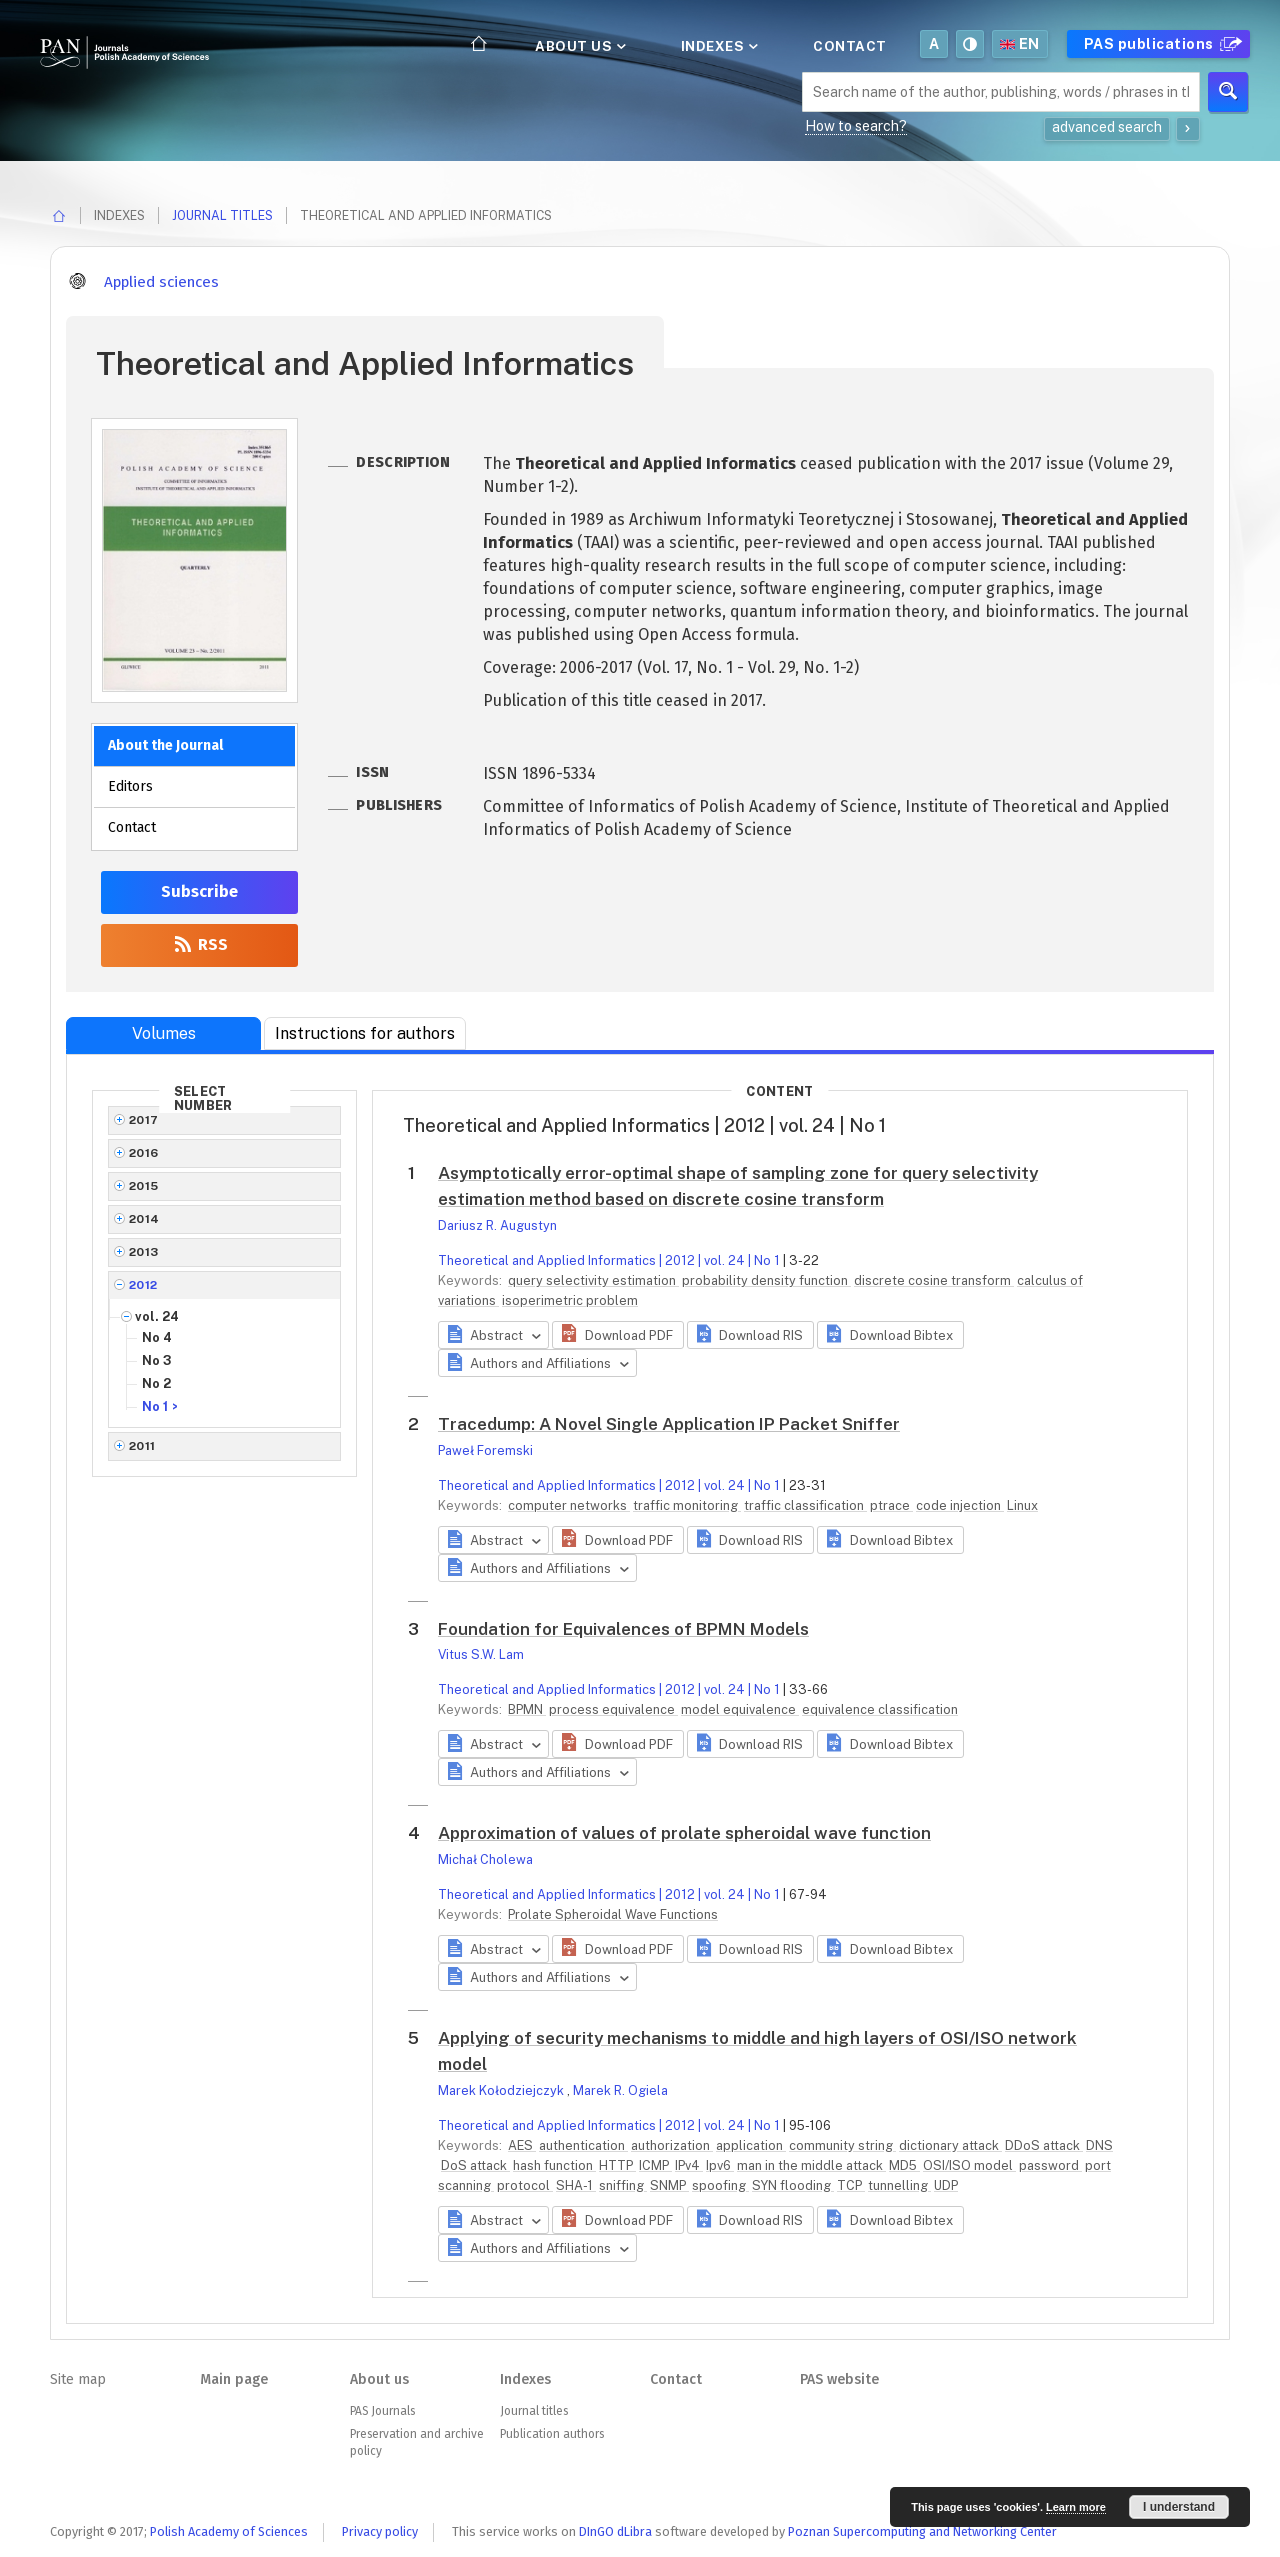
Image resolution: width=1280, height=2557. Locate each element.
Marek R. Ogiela (620, 2090)
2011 (142, 1446)
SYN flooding (793, 2185)
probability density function (766, 1280)
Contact (850, 46)
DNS (1099, 2145)
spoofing (720, 2185)
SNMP (669, 2185)
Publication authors (552, 2434)
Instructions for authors (365, 1033)
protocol (525, 2185)
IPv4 (689, 2165)
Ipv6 (720, 2165)
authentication (583, 2145)
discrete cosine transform (934, 1280)
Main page (234, 2379)
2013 (144, 1252)
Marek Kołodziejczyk (502, 2090)
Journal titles (222, 215)
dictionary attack (950, 2145)
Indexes (718, 46)
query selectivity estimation (593, 1280)
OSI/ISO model (969, 2165)
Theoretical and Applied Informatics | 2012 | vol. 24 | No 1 (609, 1260)
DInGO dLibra (615, 2531)
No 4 (157, 1337)
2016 (144, 1153)
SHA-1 (576, 2185)
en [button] (1020, 44)
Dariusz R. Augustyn (497, 1225)
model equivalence (740, 1709)
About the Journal (165, 745)
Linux (1022, 1505)
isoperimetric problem (570, 1300)
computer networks (569, 1505)
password (1050, 2165)
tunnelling (899, 2185)
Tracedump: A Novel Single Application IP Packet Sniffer (669, 1424)
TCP (851, 2185)
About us (579, 46)
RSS (199, 944)
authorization (672, 2145)
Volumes (164, 1033)
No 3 (157, 1360)
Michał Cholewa (485, 1859)
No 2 (156, 1383)
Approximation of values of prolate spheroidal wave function (684, 1833)
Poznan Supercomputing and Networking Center (922, 2531)
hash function (554, 2165)
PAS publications (1160, 44)
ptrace (891, 1505)
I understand (1179, 2507)
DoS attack (475, 2165)
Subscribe (199, 891)
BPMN (527, 1709)
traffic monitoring (687, 1505)
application (751, 2145)
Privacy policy (380, 2531)
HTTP (617, 2165)
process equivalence (613, 1709)
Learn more (1076, 2507)
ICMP (655, 2165)
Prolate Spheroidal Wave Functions (613, 1914)
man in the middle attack (811, 2165)
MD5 (904, 2165)
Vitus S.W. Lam (481, 1654)
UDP (946, 2185)
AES (522, 2145)
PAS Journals (382, 2411)
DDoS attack (1044, 2145)
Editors (130, 786)
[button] (617, 1335)
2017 (144, 1120)
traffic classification (805, 1505)
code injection (960, 1505)
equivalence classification (880, 1709)
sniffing (623, 2185)
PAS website (839, 2379)
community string (842, 2145)
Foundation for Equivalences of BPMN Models (623, 1629)
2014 (144, 1219)
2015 (144, 1186)
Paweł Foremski (485, 1450)
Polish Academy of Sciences (229, 2531)
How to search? (856, 126)
